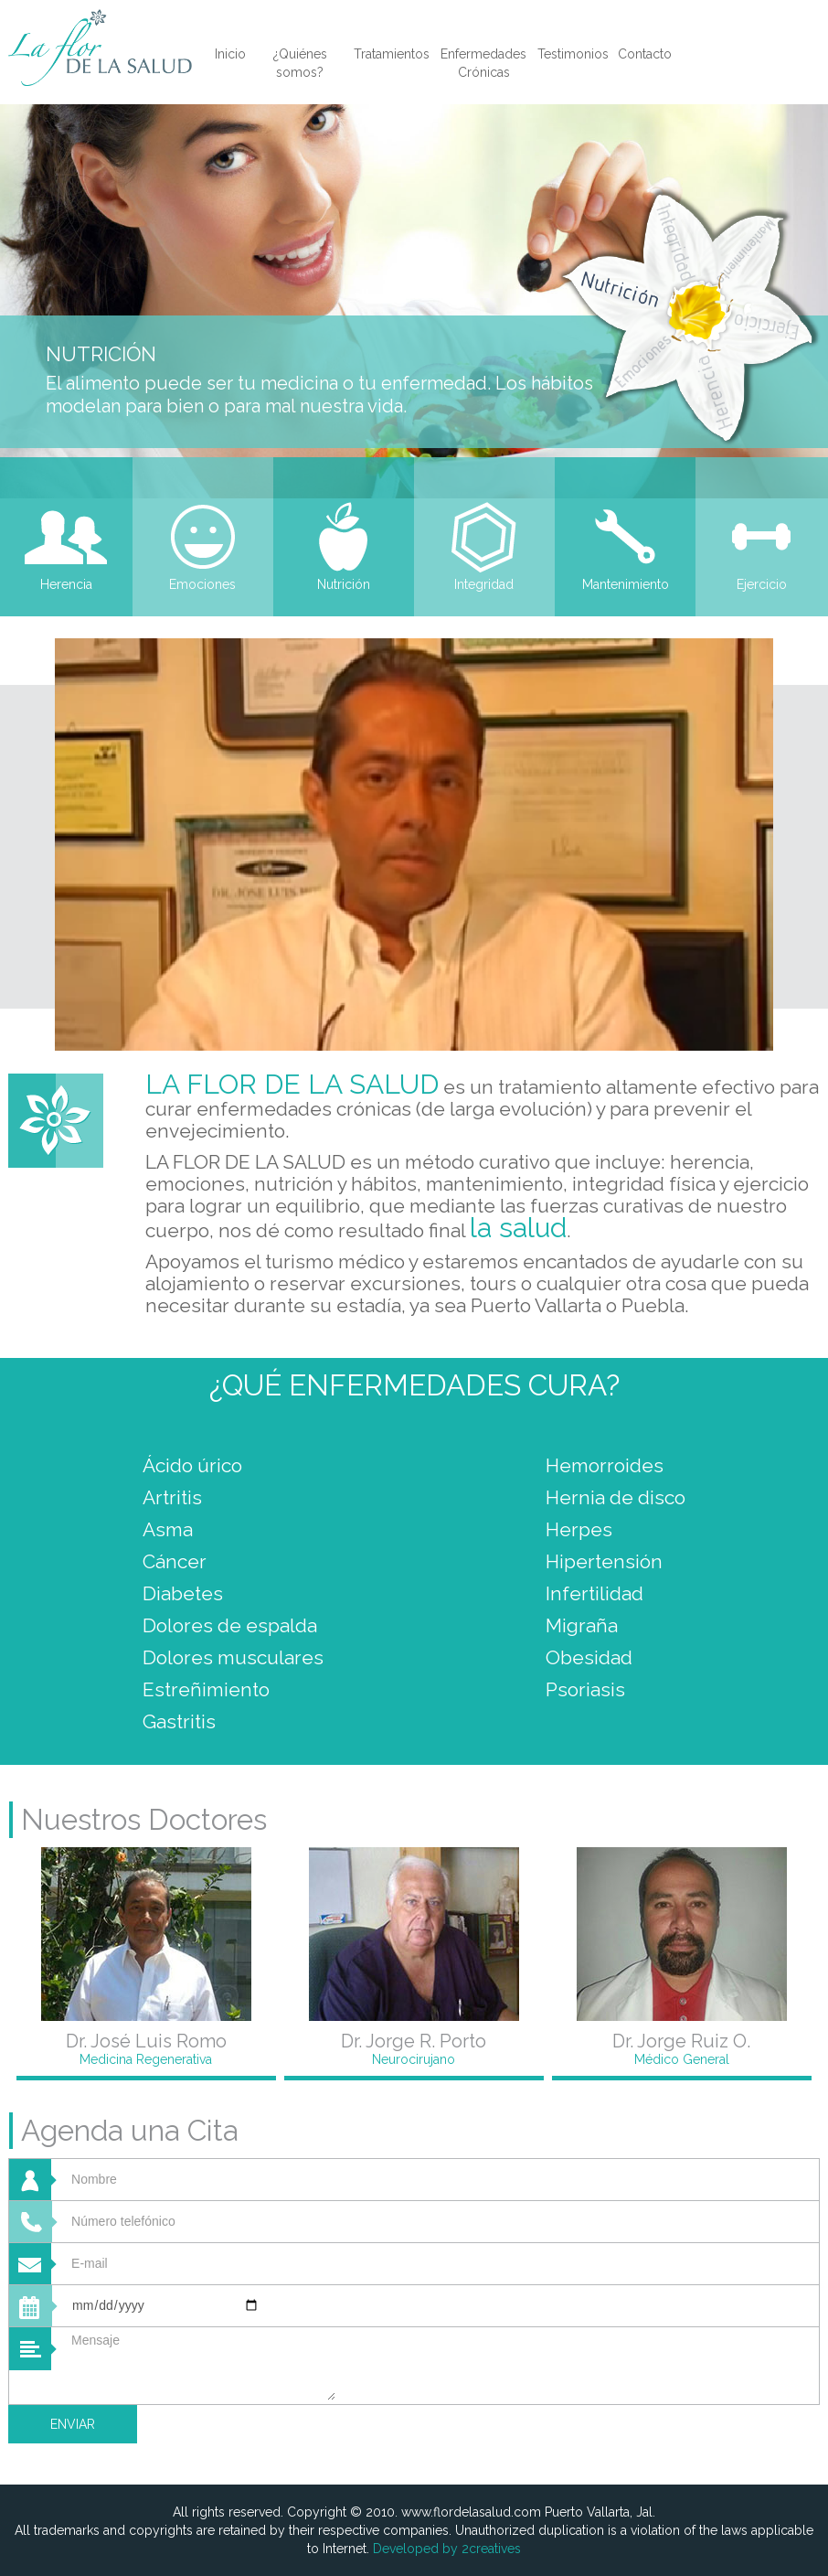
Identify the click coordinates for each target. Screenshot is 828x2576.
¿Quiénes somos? (300, 63)
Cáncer (175, 1561)
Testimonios (573, 54)
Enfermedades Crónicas (483, 63)
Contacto (645, 54)
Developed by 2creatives (447, 2548)
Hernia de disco (615, 1497)
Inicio (230, 54)
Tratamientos (392, 54)
